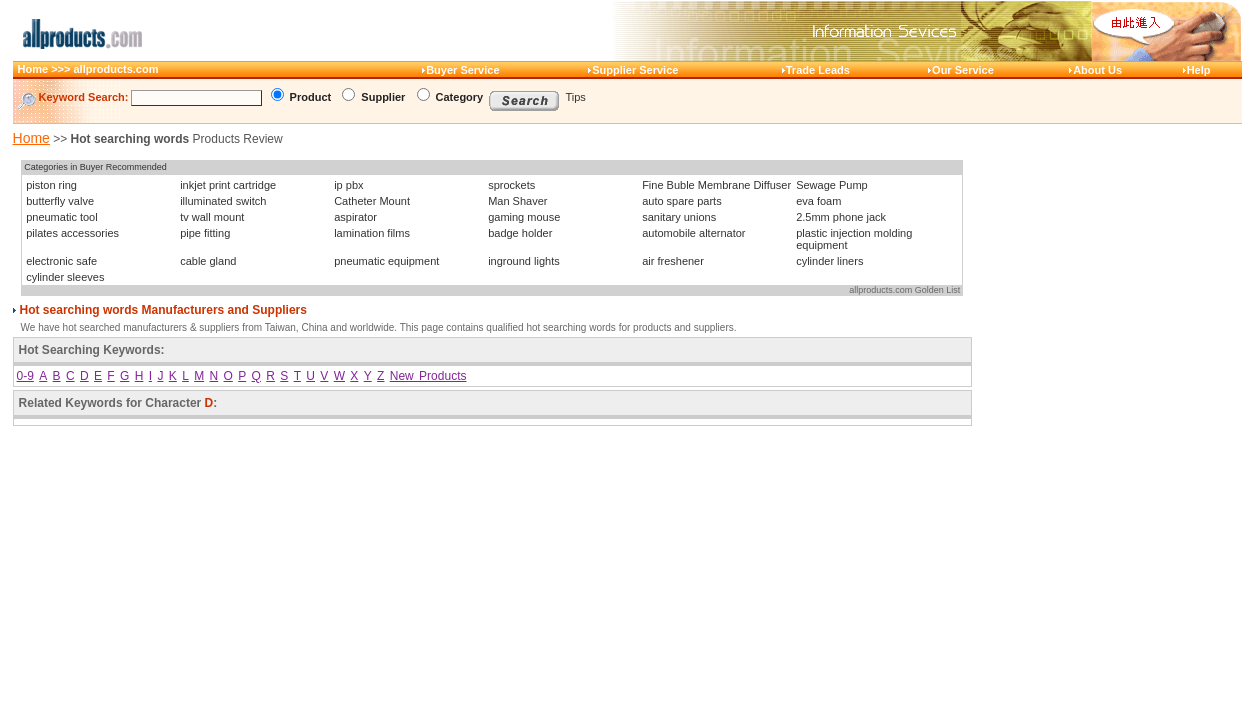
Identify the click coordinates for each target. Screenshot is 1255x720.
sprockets (511, 185)
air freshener (673, 261)
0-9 (25, 376)
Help (1199, 70)
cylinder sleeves (65, 277)
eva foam (818, 201)
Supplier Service (635, 70)
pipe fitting (205, 233)
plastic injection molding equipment (854, 239)
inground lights (524, 261)
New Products (428, 376)
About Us (1097, 70)
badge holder (520, 233)
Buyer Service (462, 70)
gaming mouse (524, 217)
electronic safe (61, 261)
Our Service (963, 70)
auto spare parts (682, 201)
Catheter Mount (372, 201)
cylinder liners (829, 261)
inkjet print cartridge (228, 185)
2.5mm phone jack (841, 217)
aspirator (355, 217)
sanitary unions (679, 217)
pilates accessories (72, 233)
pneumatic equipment (386, 261)
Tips (576, 97)
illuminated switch (223, 201)
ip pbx (348, 185)
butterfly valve (60, 201)
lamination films (372, 233)
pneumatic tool (62, 217)
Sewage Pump (832, 185)
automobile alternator (693, 233)
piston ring (51, 185)
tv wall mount (212, 217)
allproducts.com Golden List (904, 290)
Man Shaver (517, 201)
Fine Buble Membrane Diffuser (716, 185)
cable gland (208, 261)
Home (31, 138)
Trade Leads (818, 70)
